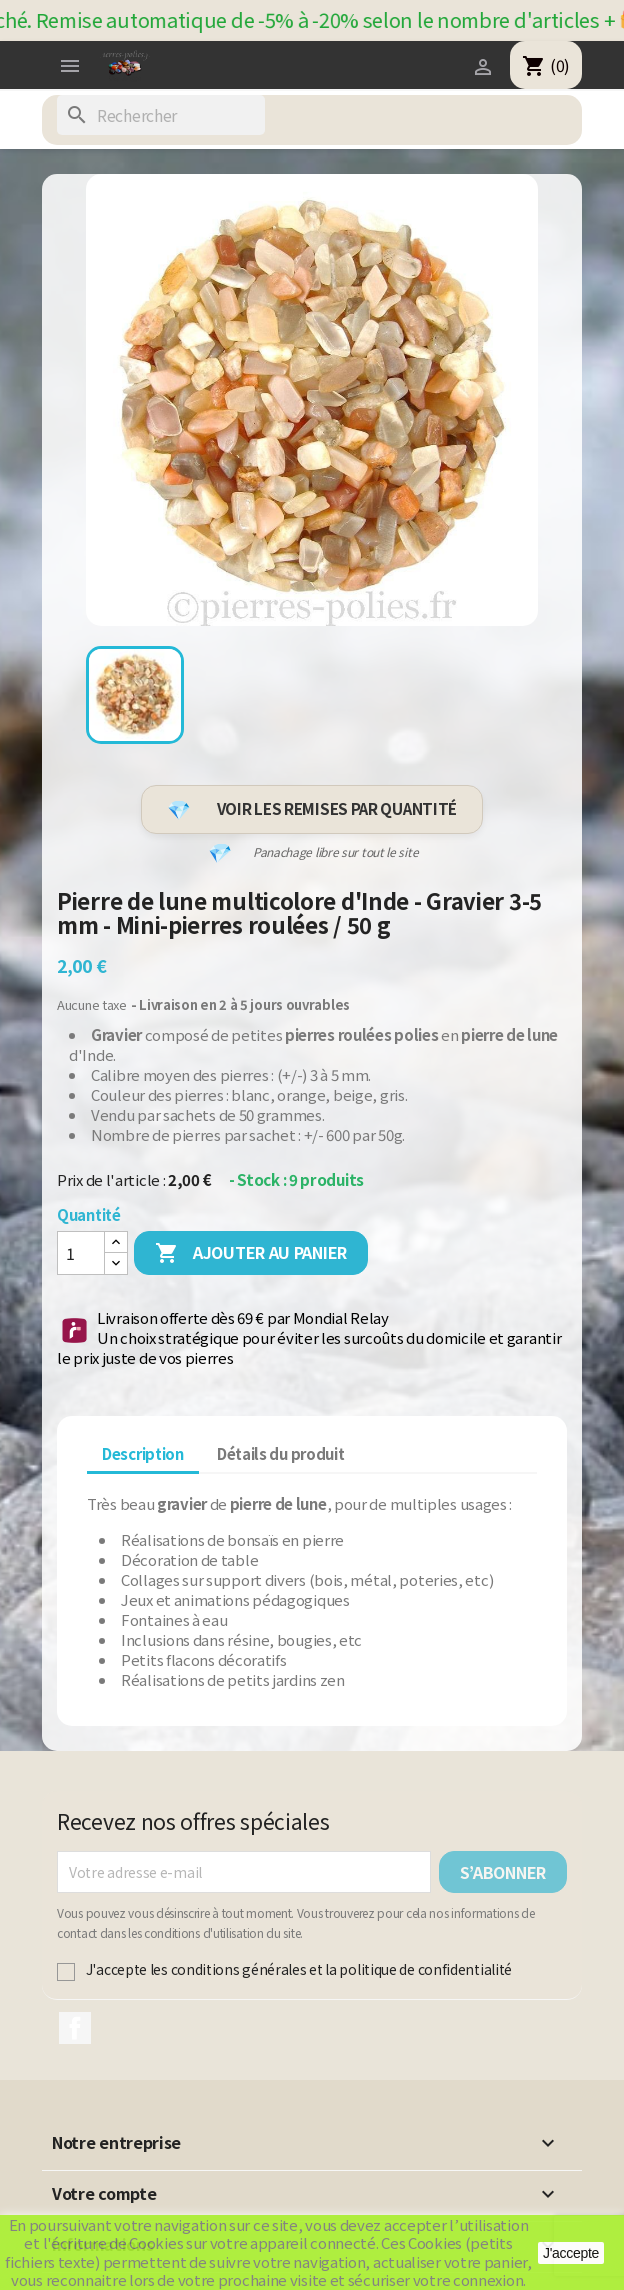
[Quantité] (81, 1253)
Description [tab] (143, 1453)
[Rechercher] (161, 115)
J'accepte (571, 2253)
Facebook (75, 2028)
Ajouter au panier (251, 1253)
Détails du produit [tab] (281, 1453)
